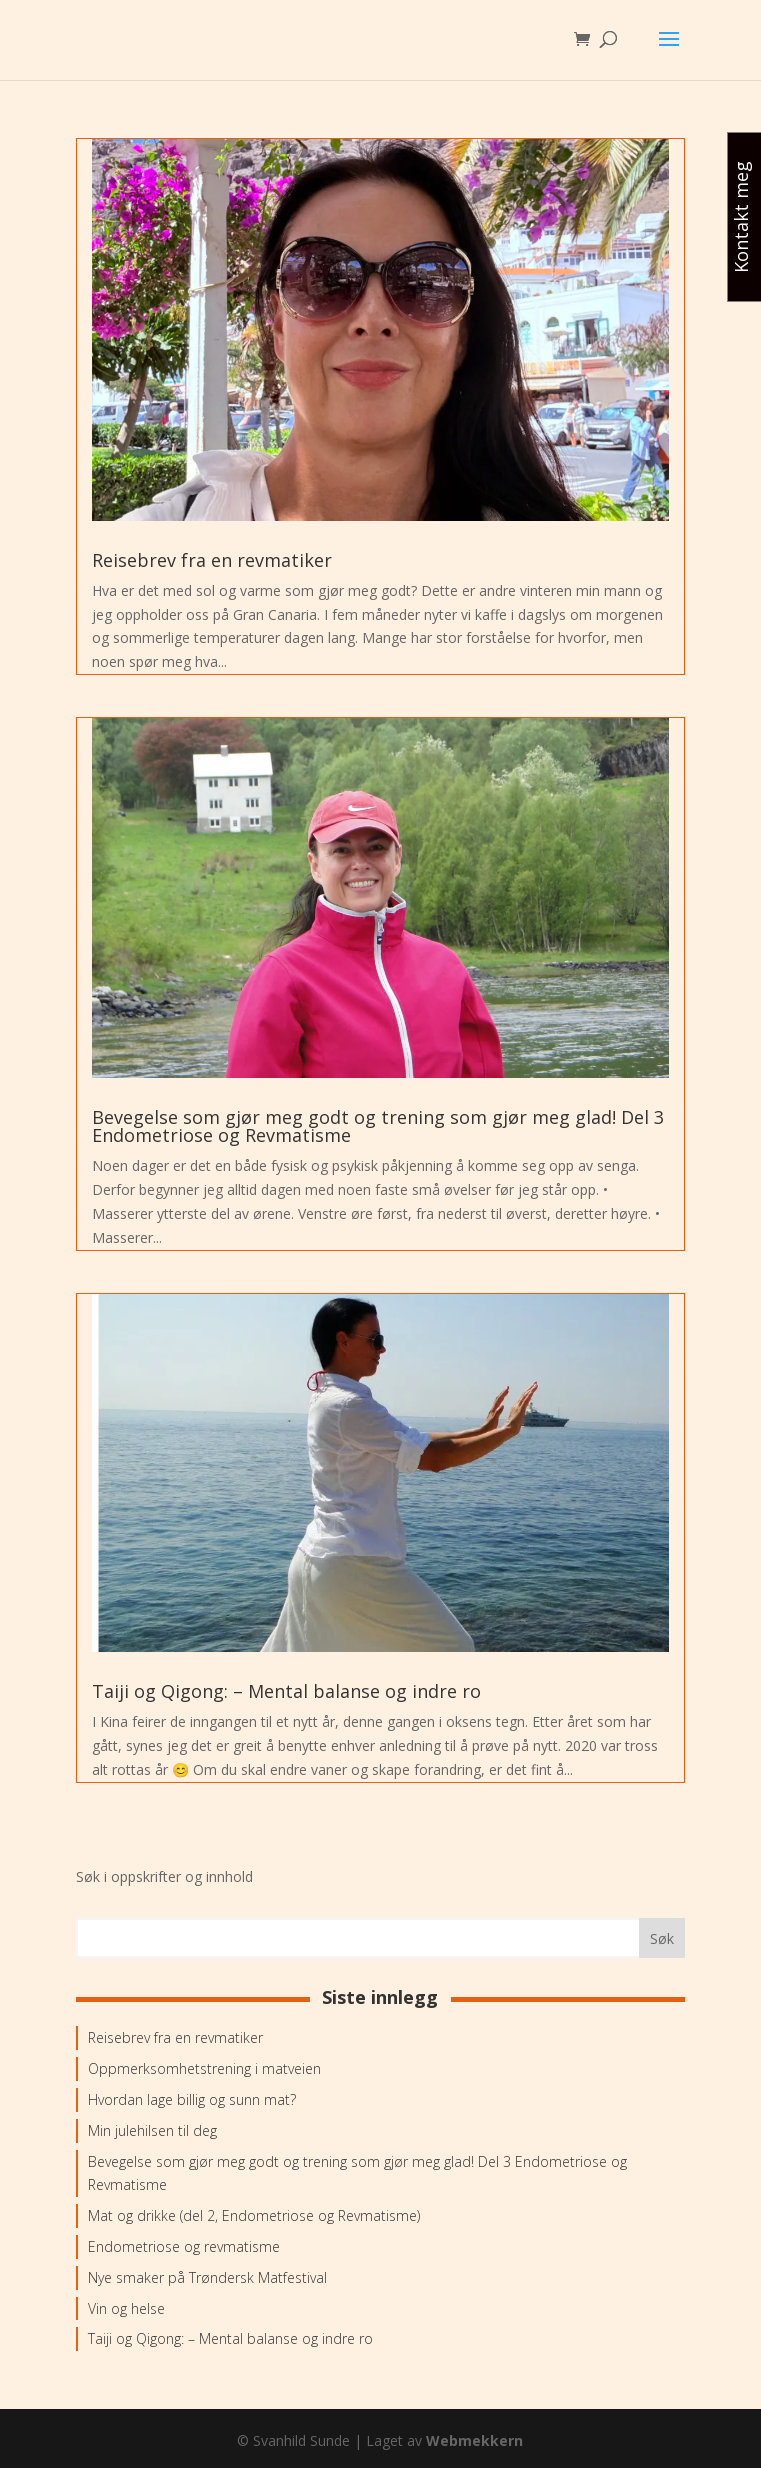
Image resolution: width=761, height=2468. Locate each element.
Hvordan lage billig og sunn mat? (192, 2099)
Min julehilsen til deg (152, 2130)
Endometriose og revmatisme (184, 2246)
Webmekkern (474, 2440)
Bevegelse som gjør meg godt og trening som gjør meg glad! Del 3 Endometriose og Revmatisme (378, 1126)
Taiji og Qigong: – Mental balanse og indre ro (286, 1691)
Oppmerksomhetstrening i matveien (204, 2068)
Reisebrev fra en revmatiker (212, 560)
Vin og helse (126, 2308)
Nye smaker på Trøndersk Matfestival (207, 2277)
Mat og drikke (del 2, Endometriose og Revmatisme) (254, 2215)
